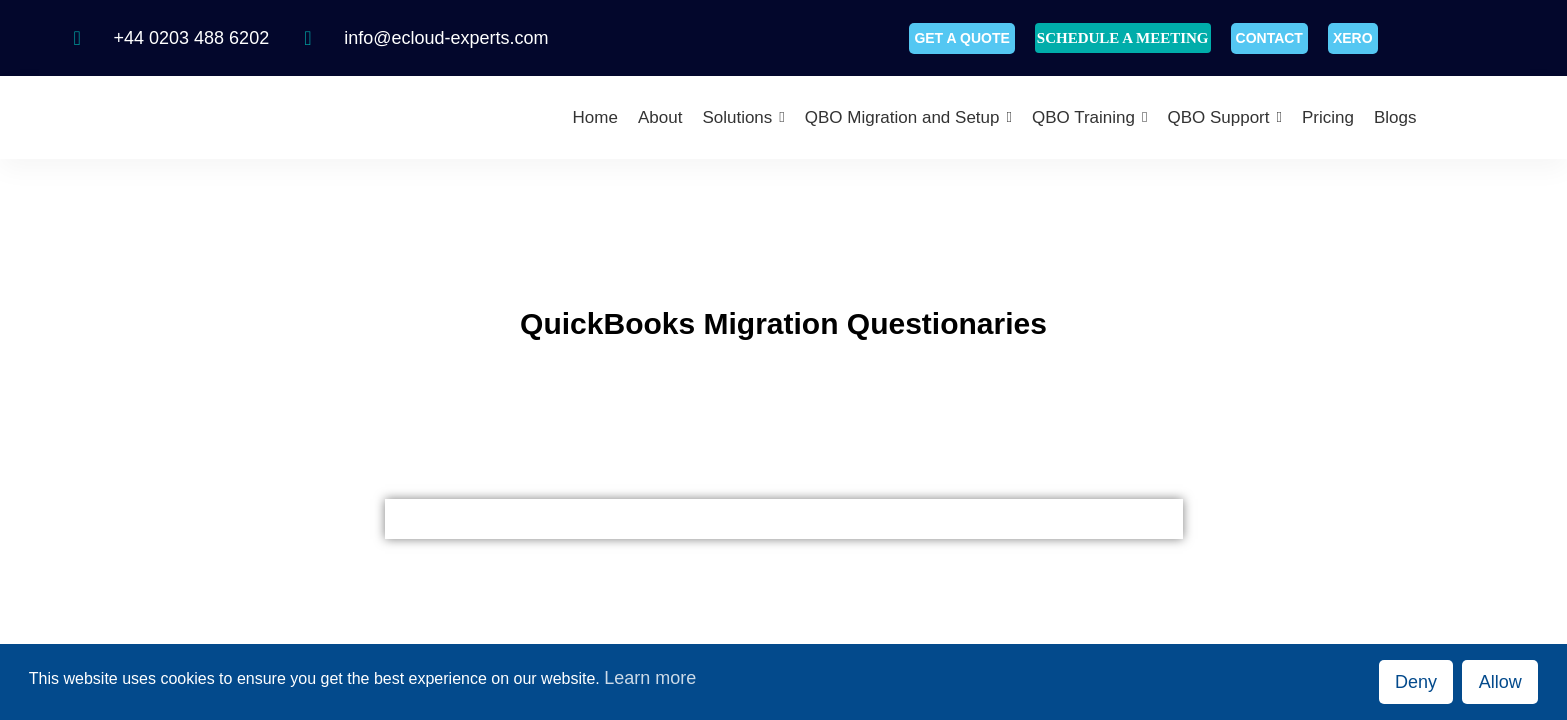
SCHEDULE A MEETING (1123, 38)
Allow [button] (1500, 682)
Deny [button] (1416, 682)
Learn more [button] (650, 678)
